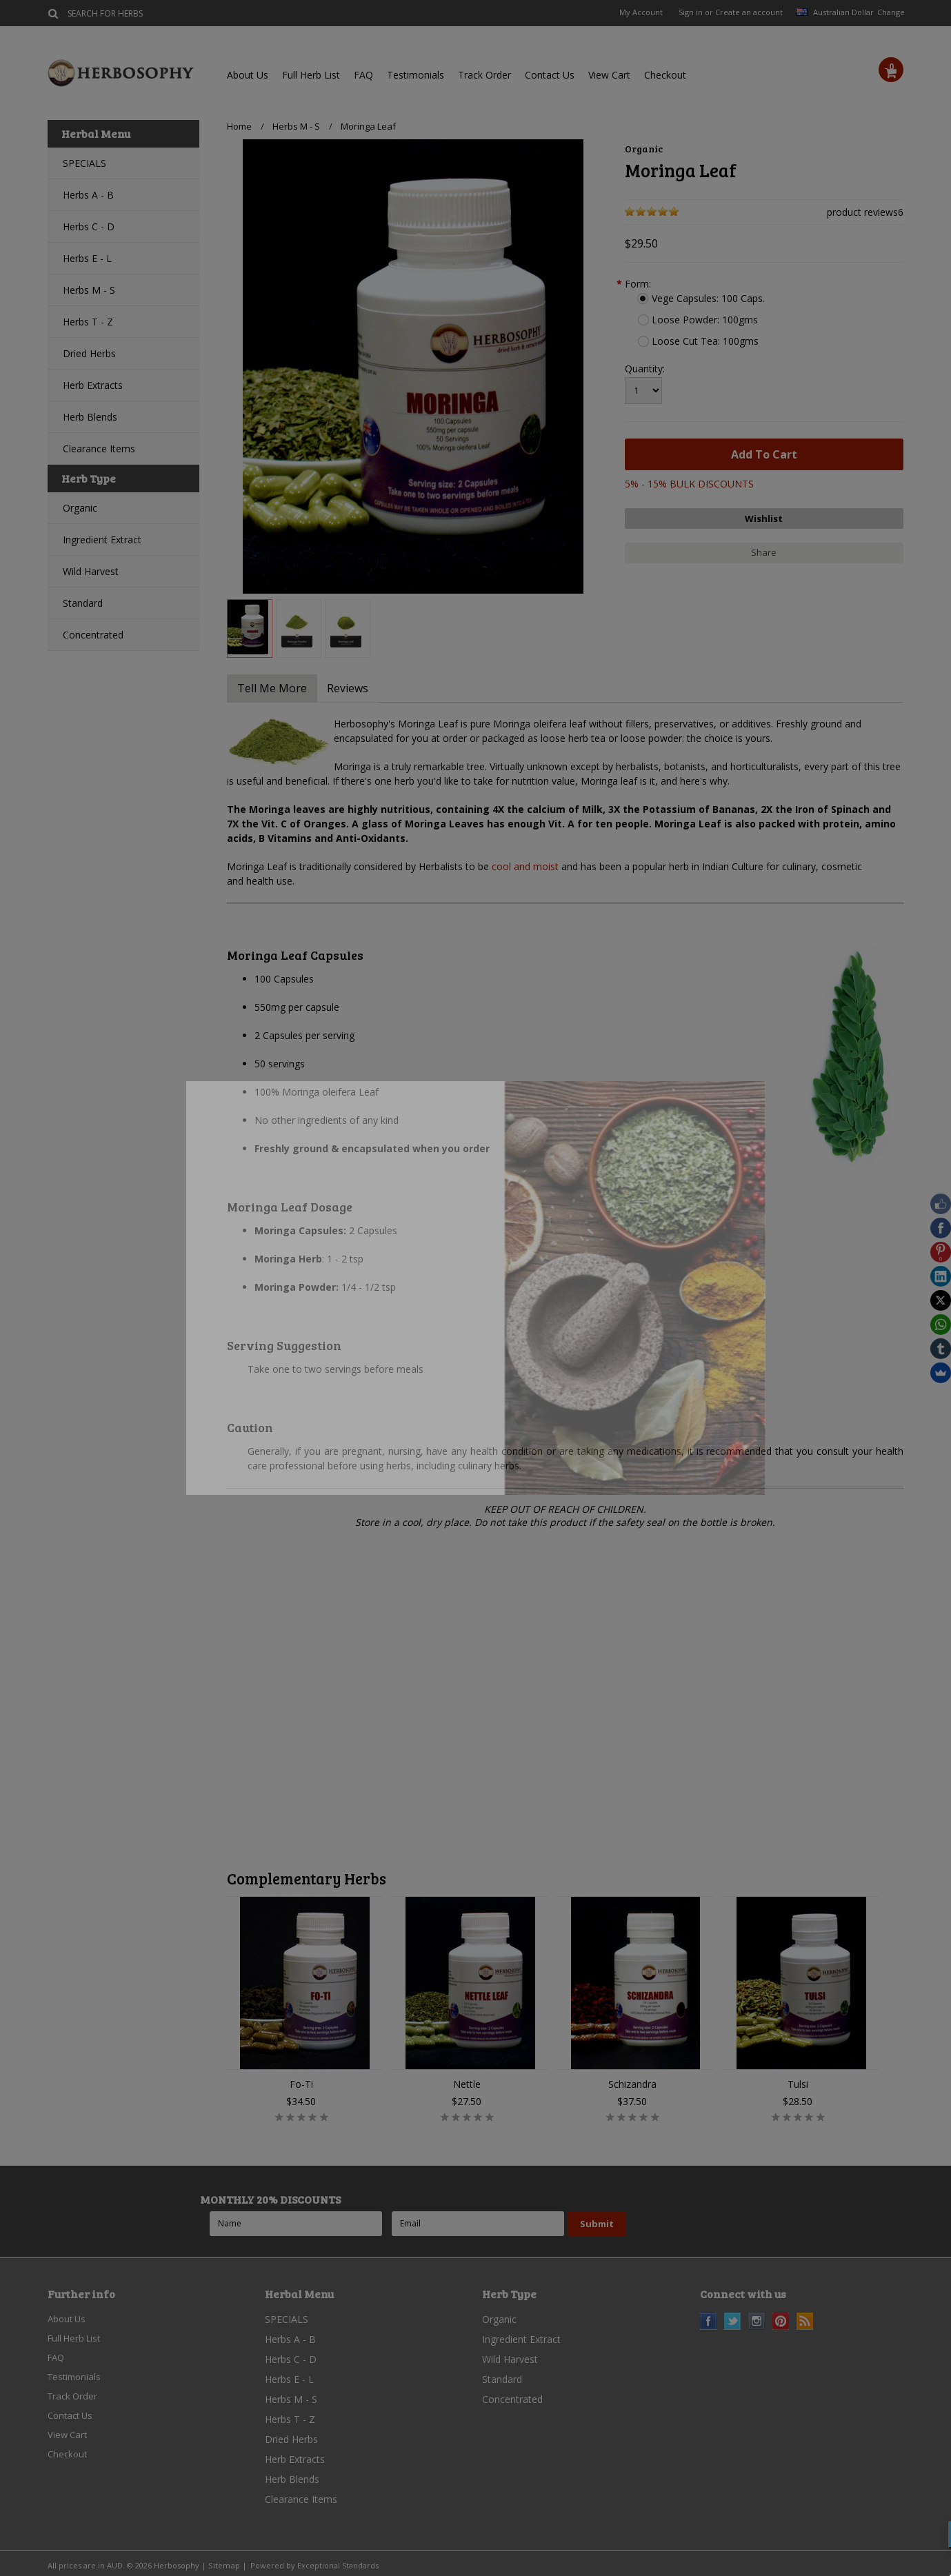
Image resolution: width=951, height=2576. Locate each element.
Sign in (691, 12)
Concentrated (93, 634)
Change (890, 12)
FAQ (363, 74)
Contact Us (549, 74)
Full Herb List (311, 74)
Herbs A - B (88, 194)
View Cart (609, 74)
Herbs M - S (89, 289)
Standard (83, 603)
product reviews (862, 212)
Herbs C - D (88, 226)
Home (239, 126)
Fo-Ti (301, 2084)
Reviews (356, 688)
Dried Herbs (89, 353)
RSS (805, 2321)
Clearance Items (99, 448)
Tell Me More (275, 688)
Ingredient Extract (102, 539)
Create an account (749, 12)
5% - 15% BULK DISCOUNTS (689, 483)
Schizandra (632, 2084)
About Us (247, 74)
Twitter (732, 2321)
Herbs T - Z (88, 321)
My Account (641, 12)
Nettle (467, 2084)
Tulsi (798, 2084)
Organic (80, 507)
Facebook (708, 2321)
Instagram (756, 2321)
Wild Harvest (91, 571)
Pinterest (781, 2321)
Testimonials (415, 74)
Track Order (484, 74)
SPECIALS (84, 163)
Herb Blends (90, 416)
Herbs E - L (87, 258)
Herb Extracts (93, 385)
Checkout (665, 74)
